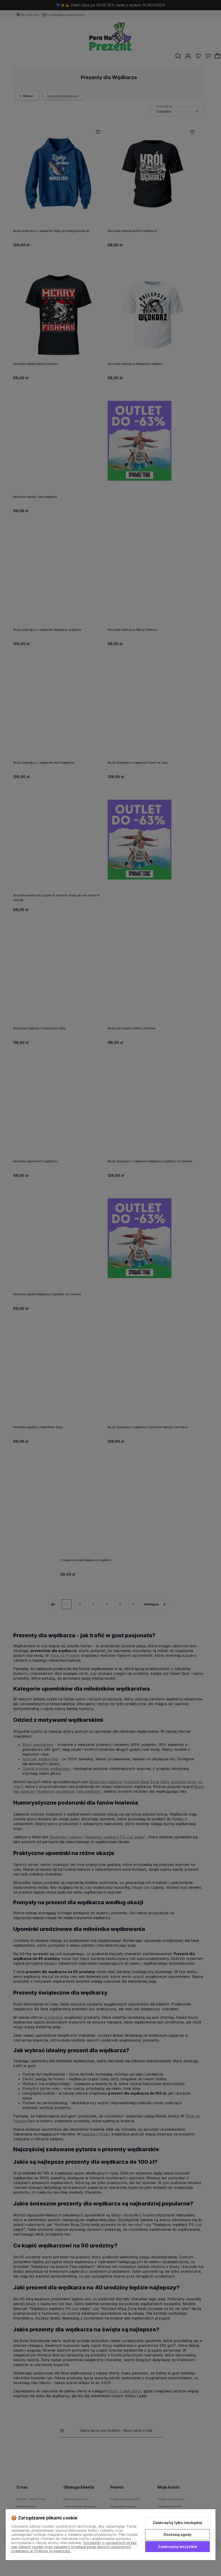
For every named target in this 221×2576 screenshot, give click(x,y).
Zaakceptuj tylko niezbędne (177, 2522)
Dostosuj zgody (177, 2534)
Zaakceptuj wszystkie (177, 2546)
